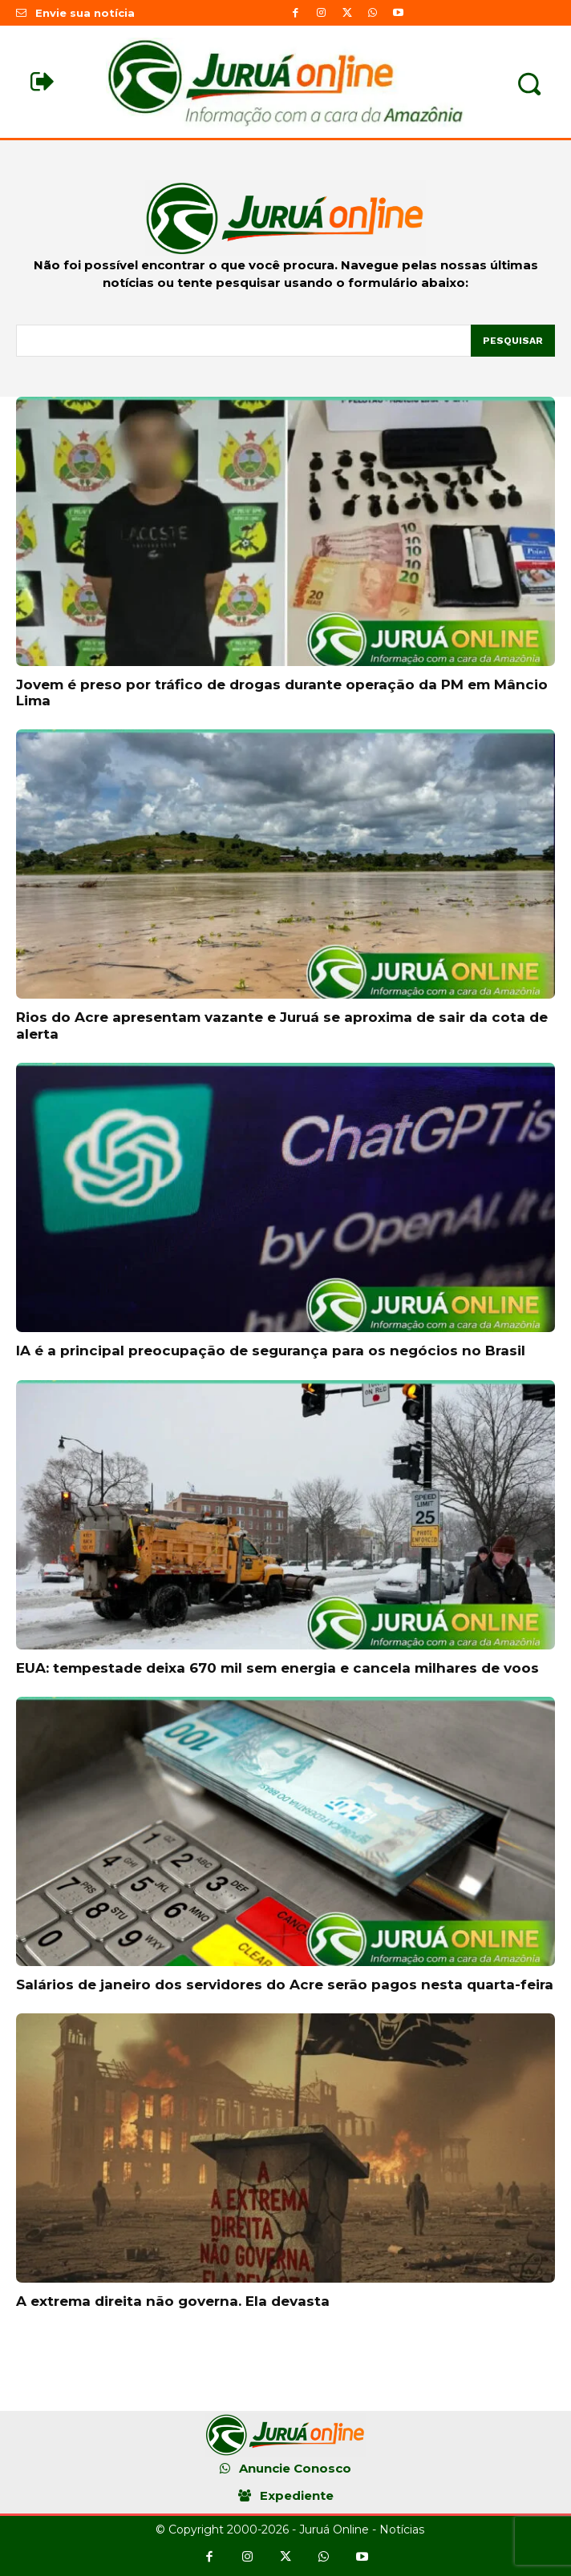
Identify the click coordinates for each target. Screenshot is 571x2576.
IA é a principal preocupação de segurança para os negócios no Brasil (270, 1351)
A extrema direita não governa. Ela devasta (173, 2301)
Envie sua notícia (85, 12)
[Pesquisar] (513, 341)
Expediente (297, 2495)
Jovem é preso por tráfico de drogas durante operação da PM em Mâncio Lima (282, 692)
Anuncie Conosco (295, 2468)
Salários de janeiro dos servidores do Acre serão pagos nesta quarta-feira (284, 1984)
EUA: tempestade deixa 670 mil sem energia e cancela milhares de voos (277, 1668)
